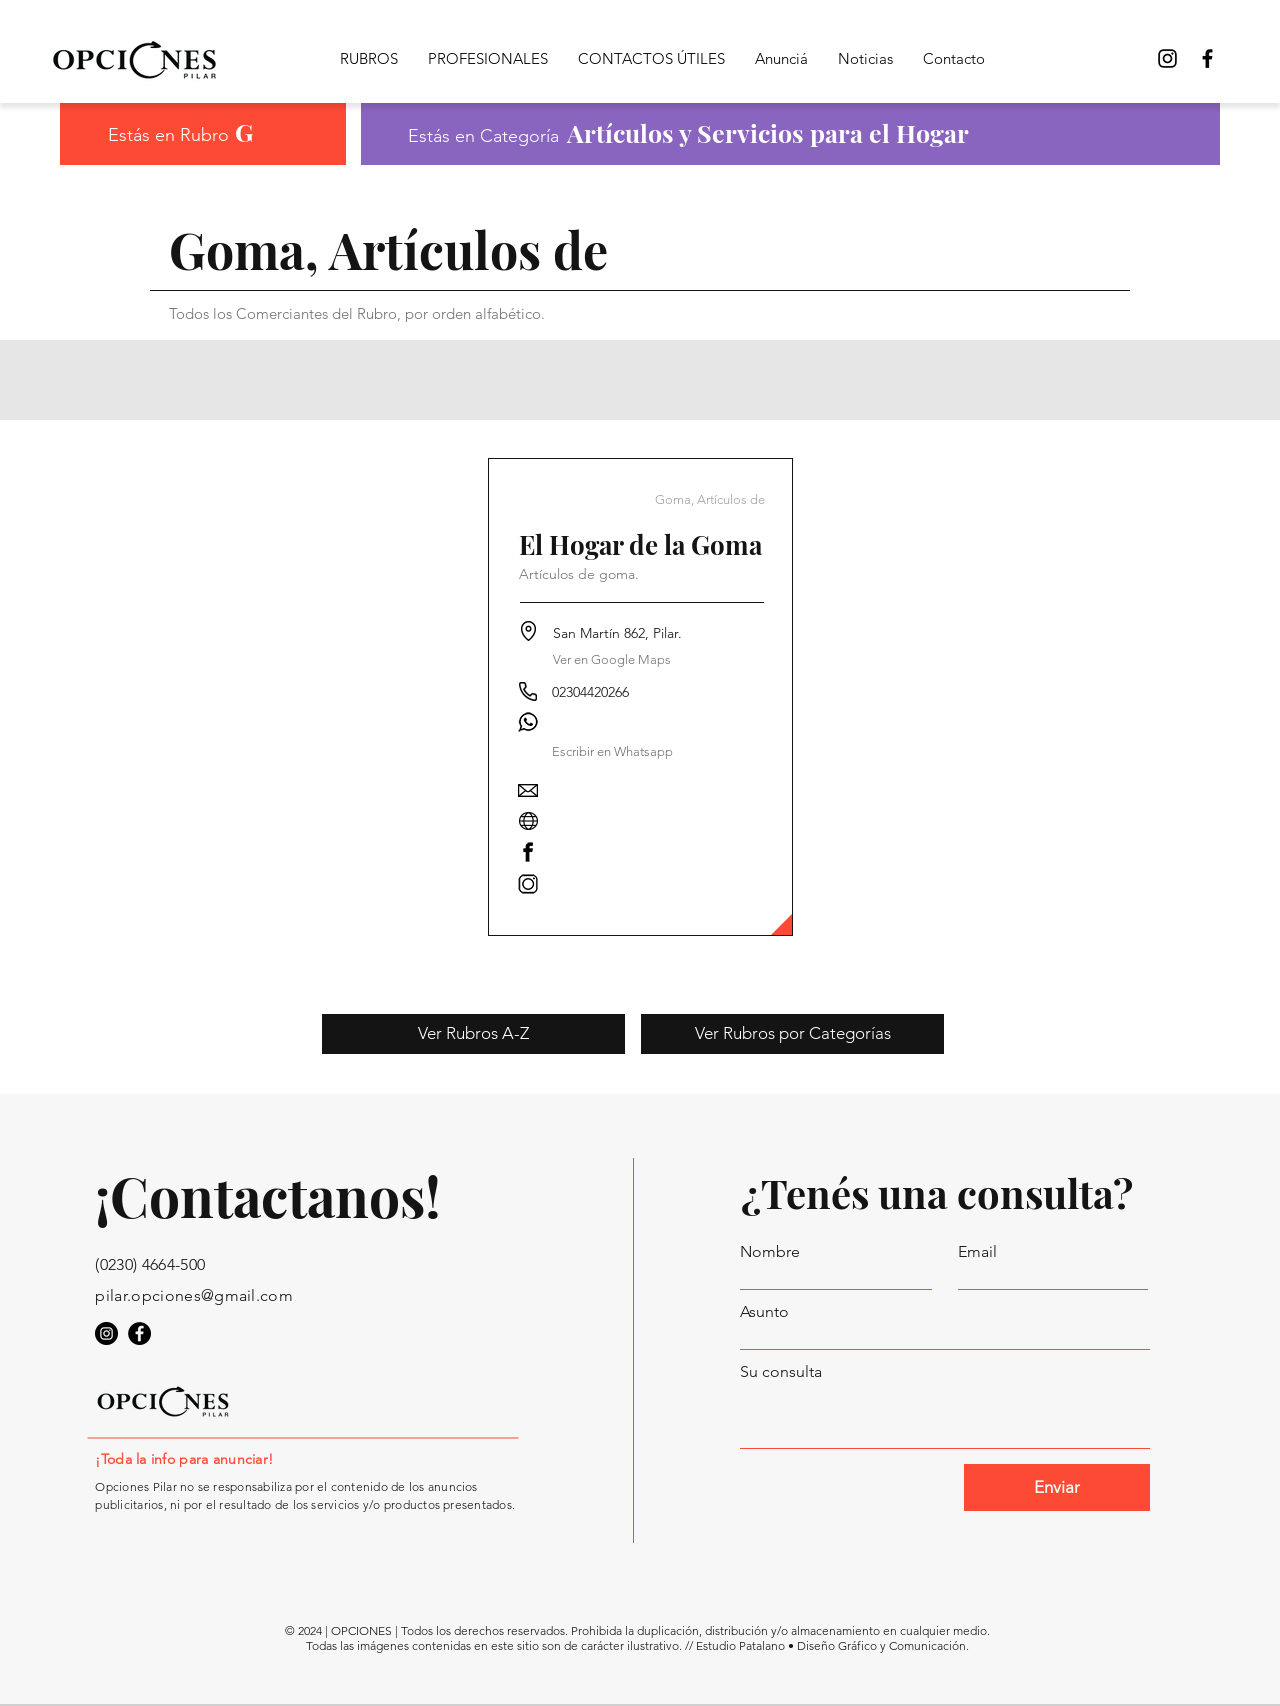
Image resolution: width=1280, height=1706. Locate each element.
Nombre (770, 1252)
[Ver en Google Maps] (612, 659)
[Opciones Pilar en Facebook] (1207, 58)
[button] (613, 751)
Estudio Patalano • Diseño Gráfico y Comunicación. (832, 1645)
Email (977, 1252)
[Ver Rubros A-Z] (473, 1034)
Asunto (764, 1312)
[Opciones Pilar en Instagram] (106, 1333)
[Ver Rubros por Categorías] (792, 1034)
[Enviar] (1057, 1487)
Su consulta (781, 1372)
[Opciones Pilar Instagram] (1167, 58)
